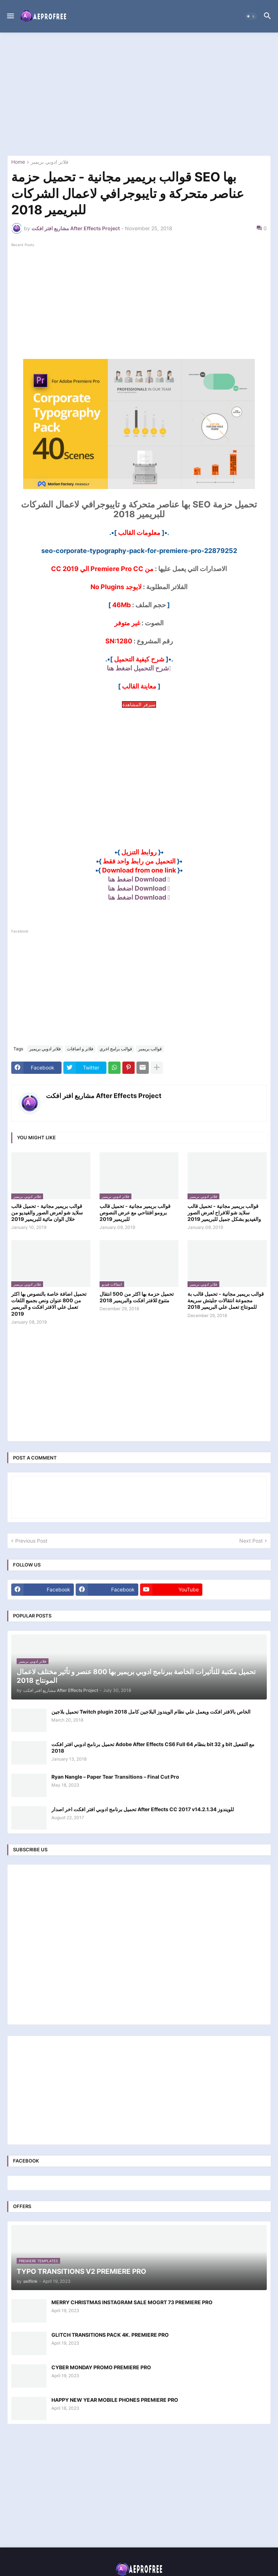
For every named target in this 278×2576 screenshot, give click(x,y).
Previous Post (31, 1541)
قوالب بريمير (150, 1048)
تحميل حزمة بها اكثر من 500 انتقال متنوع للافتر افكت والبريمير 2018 (137, 1297)
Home (18, 162)
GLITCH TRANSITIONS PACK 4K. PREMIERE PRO (110, 2335)
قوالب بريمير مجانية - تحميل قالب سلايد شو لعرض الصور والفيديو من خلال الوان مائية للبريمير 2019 (47, 1212)
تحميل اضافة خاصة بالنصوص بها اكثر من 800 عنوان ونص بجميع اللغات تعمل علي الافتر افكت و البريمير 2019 (49, 1304)
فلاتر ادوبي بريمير (49, 162)
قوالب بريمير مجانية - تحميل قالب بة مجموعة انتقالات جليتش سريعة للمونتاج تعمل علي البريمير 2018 (226, 1300)
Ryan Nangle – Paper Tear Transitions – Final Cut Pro (115, 1777)
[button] (10, 16)
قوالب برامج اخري (116, 1048)
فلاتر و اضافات (80, 1048)
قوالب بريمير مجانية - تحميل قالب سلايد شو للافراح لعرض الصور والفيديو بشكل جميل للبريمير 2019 (224, 1212)
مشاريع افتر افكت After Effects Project (103, 1096)
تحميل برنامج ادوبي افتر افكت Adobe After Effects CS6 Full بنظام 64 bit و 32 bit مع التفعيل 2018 (152, 1747)
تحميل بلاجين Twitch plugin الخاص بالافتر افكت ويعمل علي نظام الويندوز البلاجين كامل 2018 (150, 1712)
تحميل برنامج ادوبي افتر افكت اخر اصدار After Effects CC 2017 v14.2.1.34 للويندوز (142, 1809)
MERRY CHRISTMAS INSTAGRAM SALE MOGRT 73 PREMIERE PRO (131, 2302)
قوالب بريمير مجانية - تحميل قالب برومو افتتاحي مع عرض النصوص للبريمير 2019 (135, 1212)
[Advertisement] (139, 94)
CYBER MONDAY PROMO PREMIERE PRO (101, 2367)
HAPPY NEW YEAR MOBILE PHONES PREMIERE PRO (114, 2400)
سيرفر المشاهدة (139, 704)
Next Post (251, 1541)
